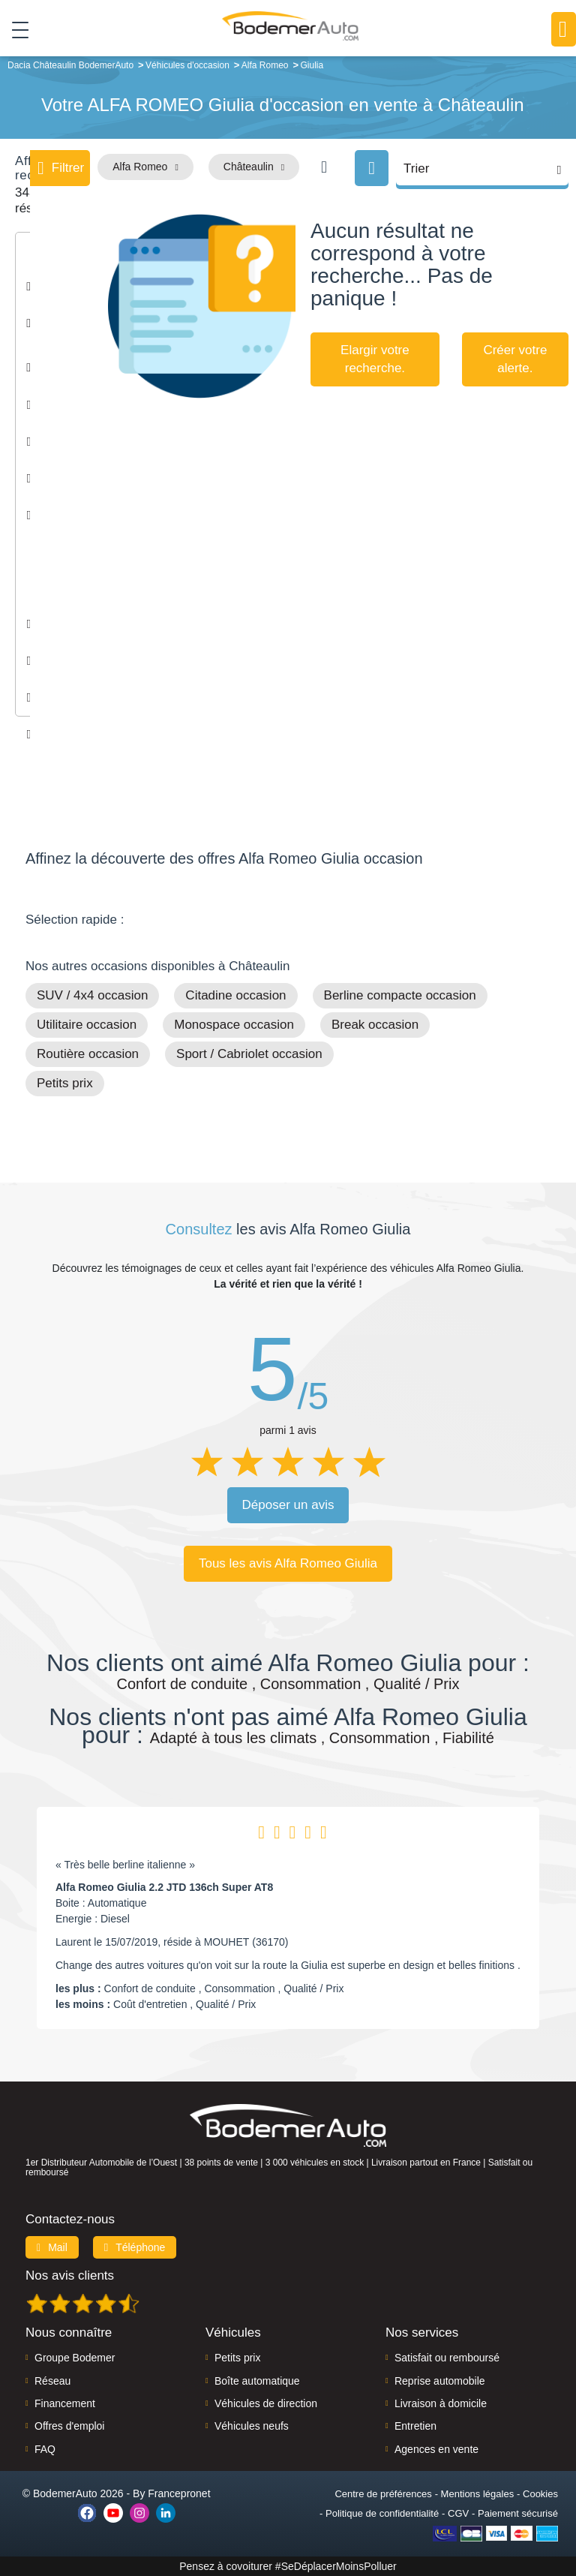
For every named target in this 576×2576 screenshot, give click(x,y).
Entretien (415, 2426)
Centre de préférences (382, 2493)
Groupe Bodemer (74, 2358)
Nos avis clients (70, 2275)
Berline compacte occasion (400, 995)
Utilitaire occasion (86, 1024)
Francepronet (179, 2493)
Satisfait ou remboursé (447, 2358)
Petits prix (65, 1083)
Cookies (540, 2493)
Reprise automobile (439, 2381)
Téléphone (135, 2247)
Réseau (52, 2381)
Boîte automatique (257, 2381)
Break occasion (375, 1024)
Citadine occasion (235, 995)
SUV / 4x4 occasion (92, 995)
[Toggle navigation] (14, 29)
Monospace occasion (234, 1024)
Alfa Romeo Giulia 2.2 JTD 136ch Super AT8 (164, 1887)
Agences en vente (436, 2449)
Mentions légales (477, 2493)
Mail (52, 2247)
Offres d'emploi (69, 2426)
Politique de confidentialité (382, 2513)
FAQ (45, 2449)
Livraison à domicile (440, 2403)
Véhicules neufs (251, 2426)
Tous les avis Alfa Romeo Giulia (288, 1563)
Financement (64, 2403)
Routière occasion (88, 1054)
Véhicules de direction (265, 2403)
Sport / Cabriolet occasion (249, 1054)
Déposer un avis (288, 1505)
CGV (458, 2513)
